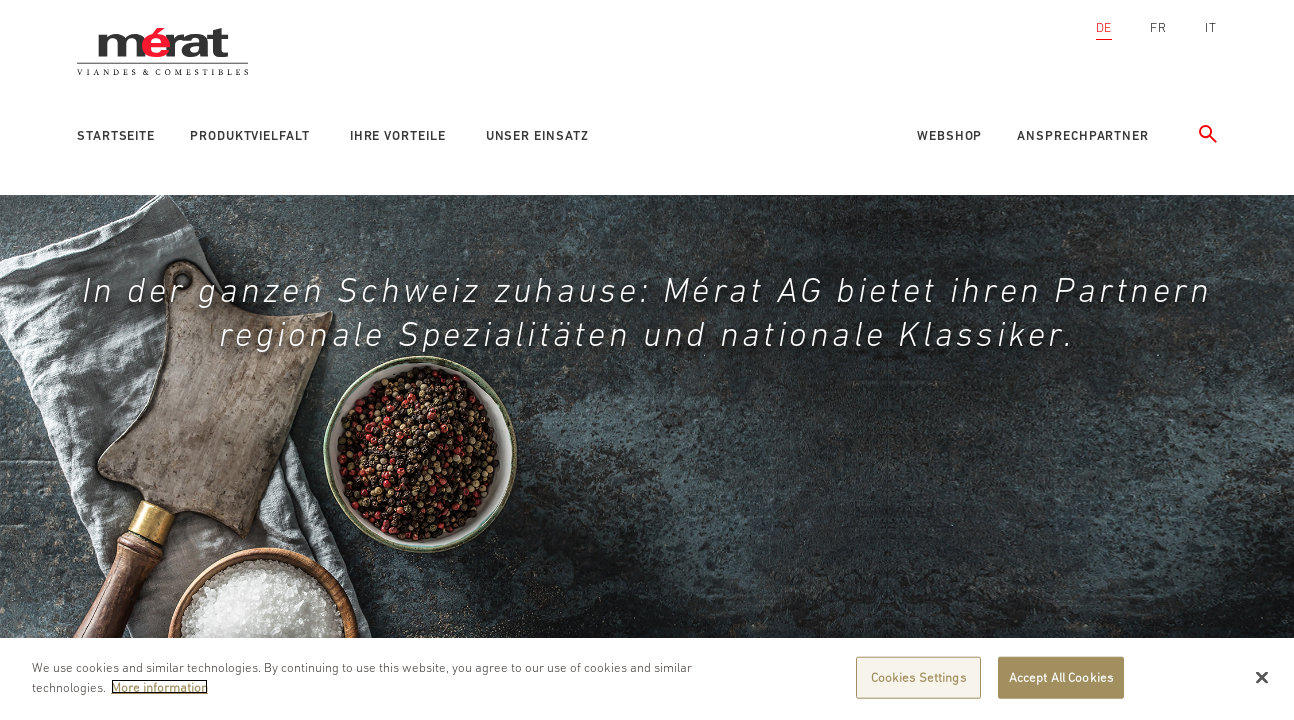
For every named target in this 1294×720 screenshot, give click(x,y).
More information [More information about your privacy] (159, 687)
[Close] (1262, 678)
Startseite (116, 135)
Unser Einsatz (537, 135)
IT (1211, 27)
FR (1158, 27)
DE (1104, 27)
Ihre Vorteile (398, 135)
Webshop (949, 135)
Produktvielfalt (250, 135)
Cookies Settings (918, 677)
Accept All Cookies (1061, 677)
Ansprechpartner (1083, 135)
